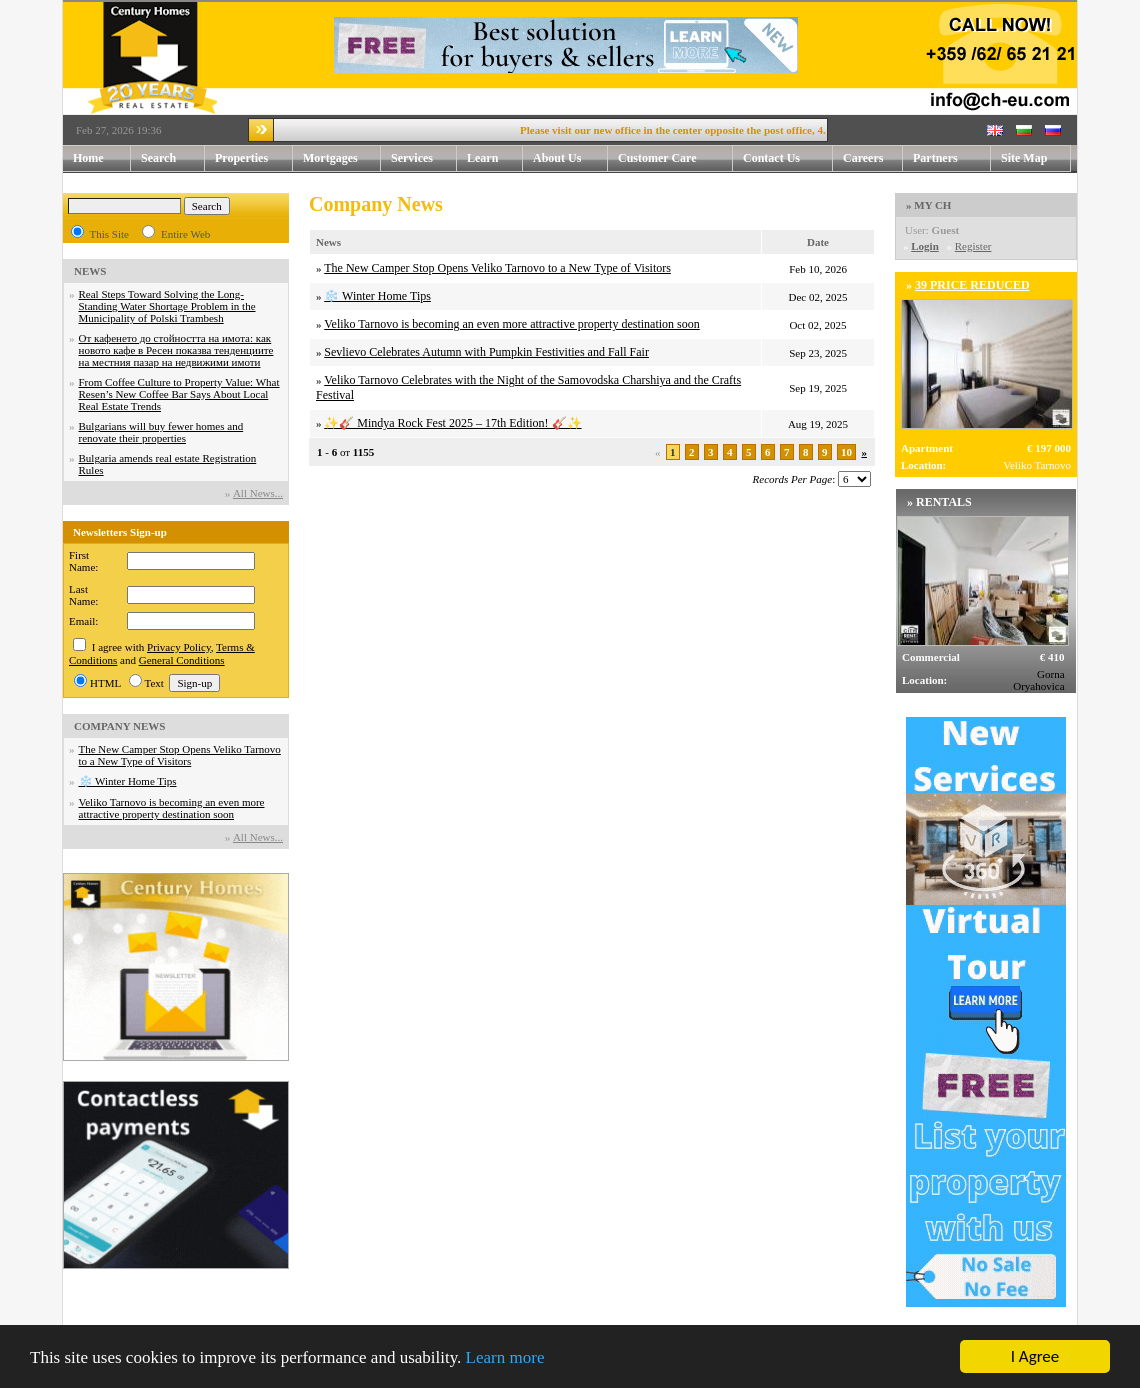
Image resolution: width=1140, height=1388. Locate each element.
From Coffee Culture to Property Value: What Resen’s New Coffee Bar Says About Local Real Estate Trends (179, 394)
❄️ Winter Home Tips (128, 781)
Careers (863, 158)
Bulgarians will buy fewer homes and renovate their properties (161, 432)
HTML (105, 683)
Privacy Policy (179, 647)
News (328, 242)
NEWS (90, 271)
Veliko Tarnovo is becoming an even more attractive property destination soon (172, 808)
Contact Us (788, 158)
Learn (495, 158)
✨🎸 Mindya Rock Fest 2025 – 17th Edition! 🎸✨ (452, 423)
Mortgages (330, 158)
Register (973, 246)
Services (424, 158)
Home (88, 158)
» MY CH (928, 205)
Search (158, 158)
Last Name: (83, 595)
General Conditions (182, 660)
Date (818, 242)
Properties (254, 158)
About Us (570, 158)
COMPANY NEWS (119, 726)
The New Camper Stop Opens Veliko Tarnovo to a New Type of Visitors (180, 755)
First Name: (83, 561)
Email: (83, 621)
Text (154, 683)
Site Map (1024, 158)
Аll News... (258, 493)
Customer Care (657, 158)
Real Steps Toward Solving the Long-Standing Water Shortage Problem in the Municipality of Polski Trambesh (167, 306)
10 (846, 452)
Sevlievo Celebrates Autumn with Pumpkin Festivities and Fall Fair (486, 352)
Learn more (505, 1358)
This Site (109, 234)
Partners (935, 158)
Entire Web (185, 234)
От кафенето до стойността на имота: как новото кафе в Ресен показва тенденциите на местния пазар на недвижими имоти (176, 350)
